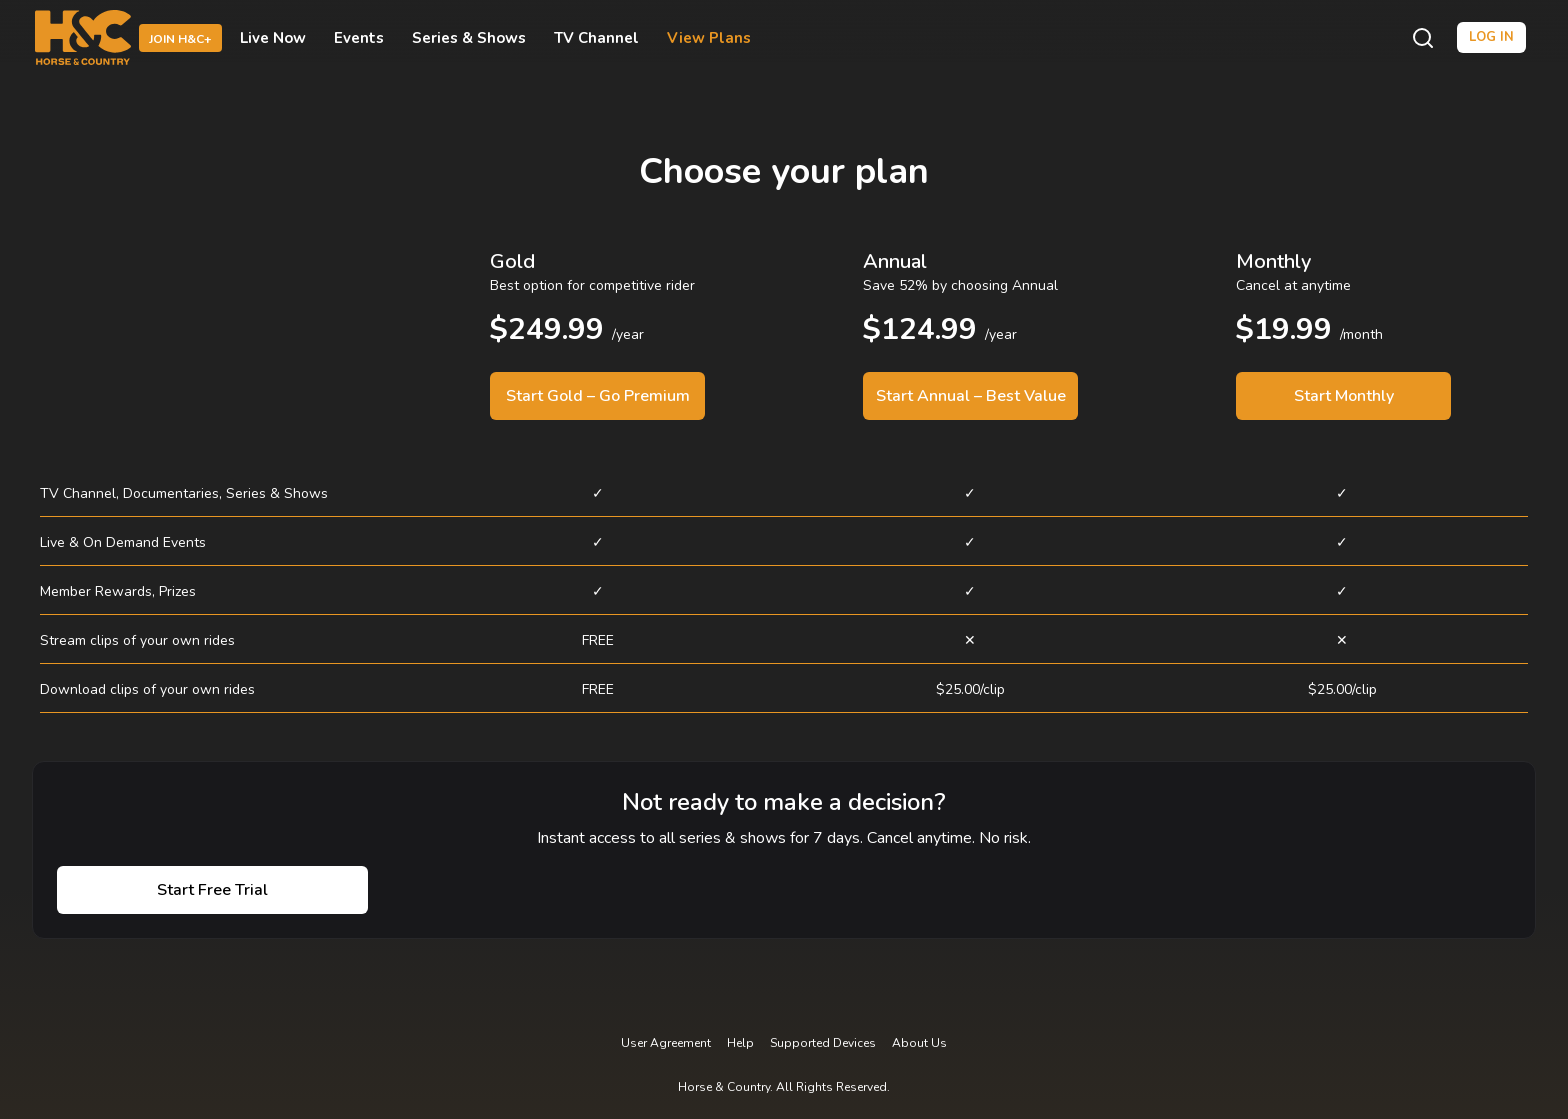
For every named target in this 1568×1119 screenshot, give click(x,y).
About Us (919, 1043)
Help (740, 1043)
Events (359, 38)
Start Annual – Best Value (971, 396)
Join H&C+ (180, 39)
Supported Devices (823, 1043)
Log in (1491, 37)
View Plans (709, 38)
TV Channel (596, 38)
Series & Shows (469, 38)
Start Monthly (1344, 396)
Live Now (273, 38)
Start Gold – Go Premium (598, 396)
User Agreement (666, 1043)
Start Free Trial (212, 890)
